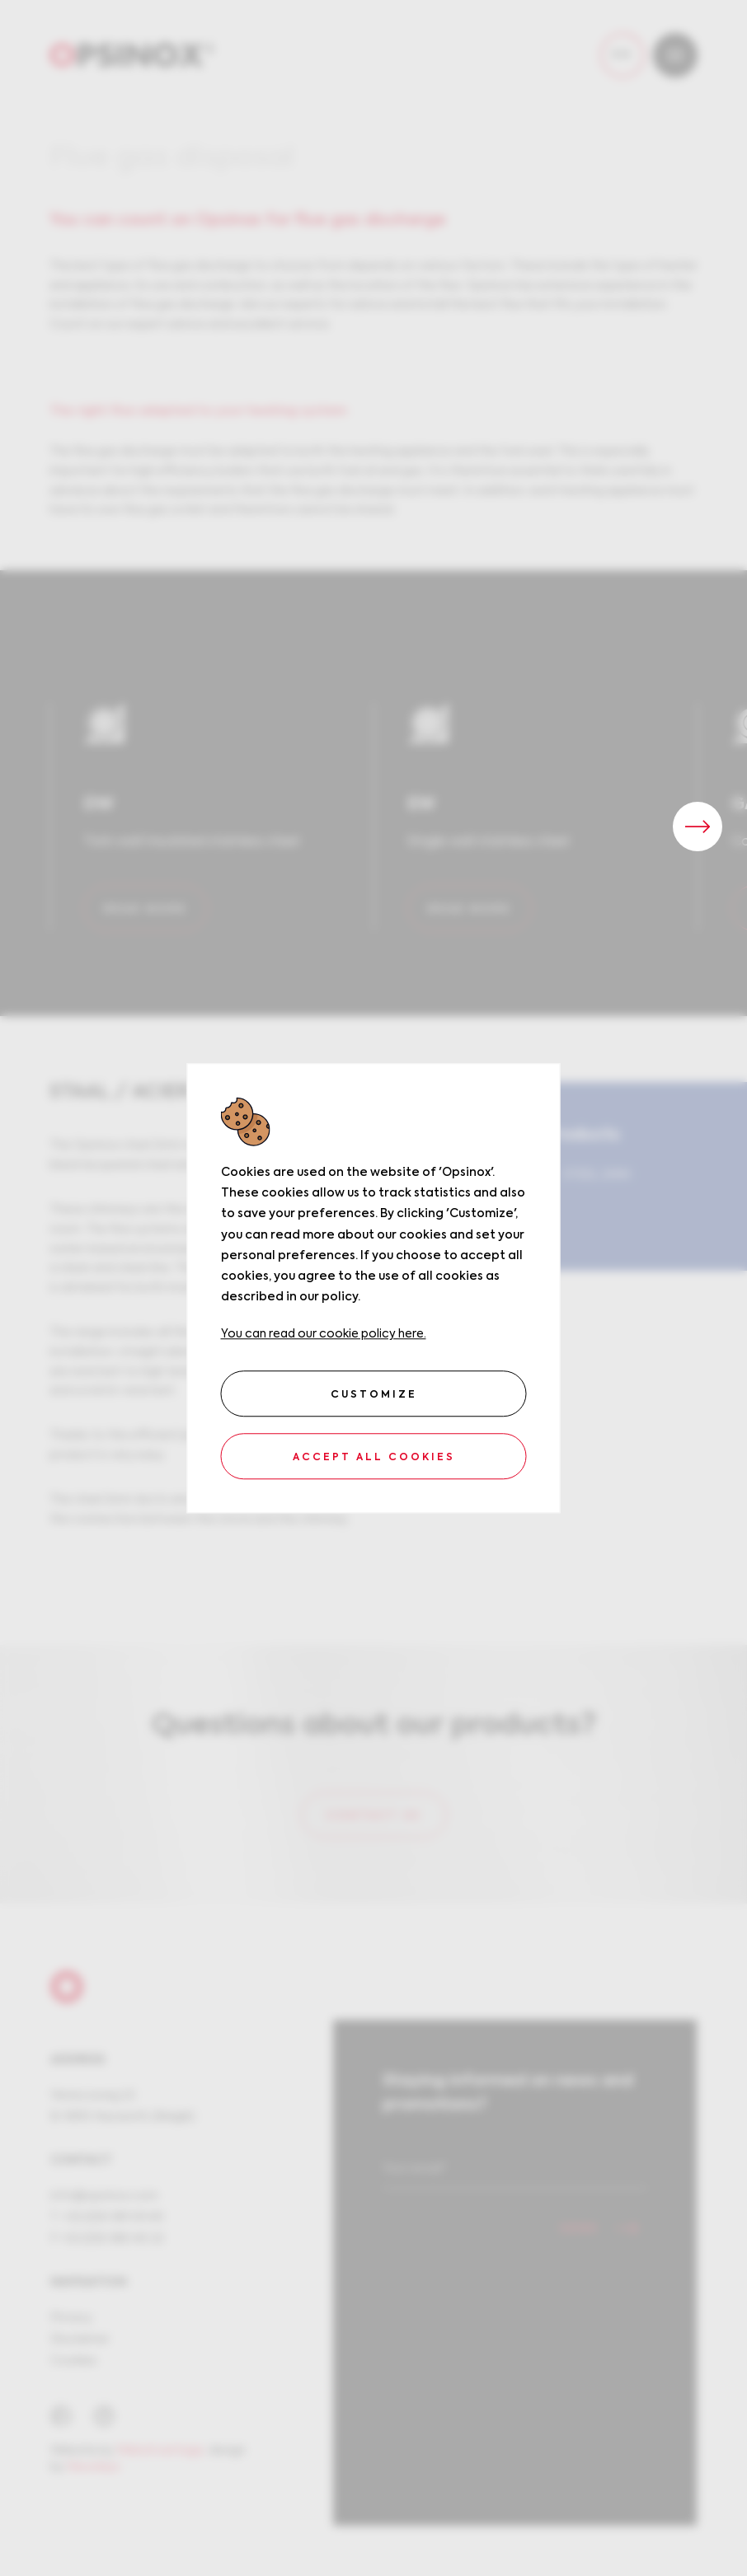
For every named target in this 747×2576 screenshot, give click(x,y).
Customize (374, 1395)
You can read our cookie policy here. (323, 1335)
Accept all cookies (374, 1458)
